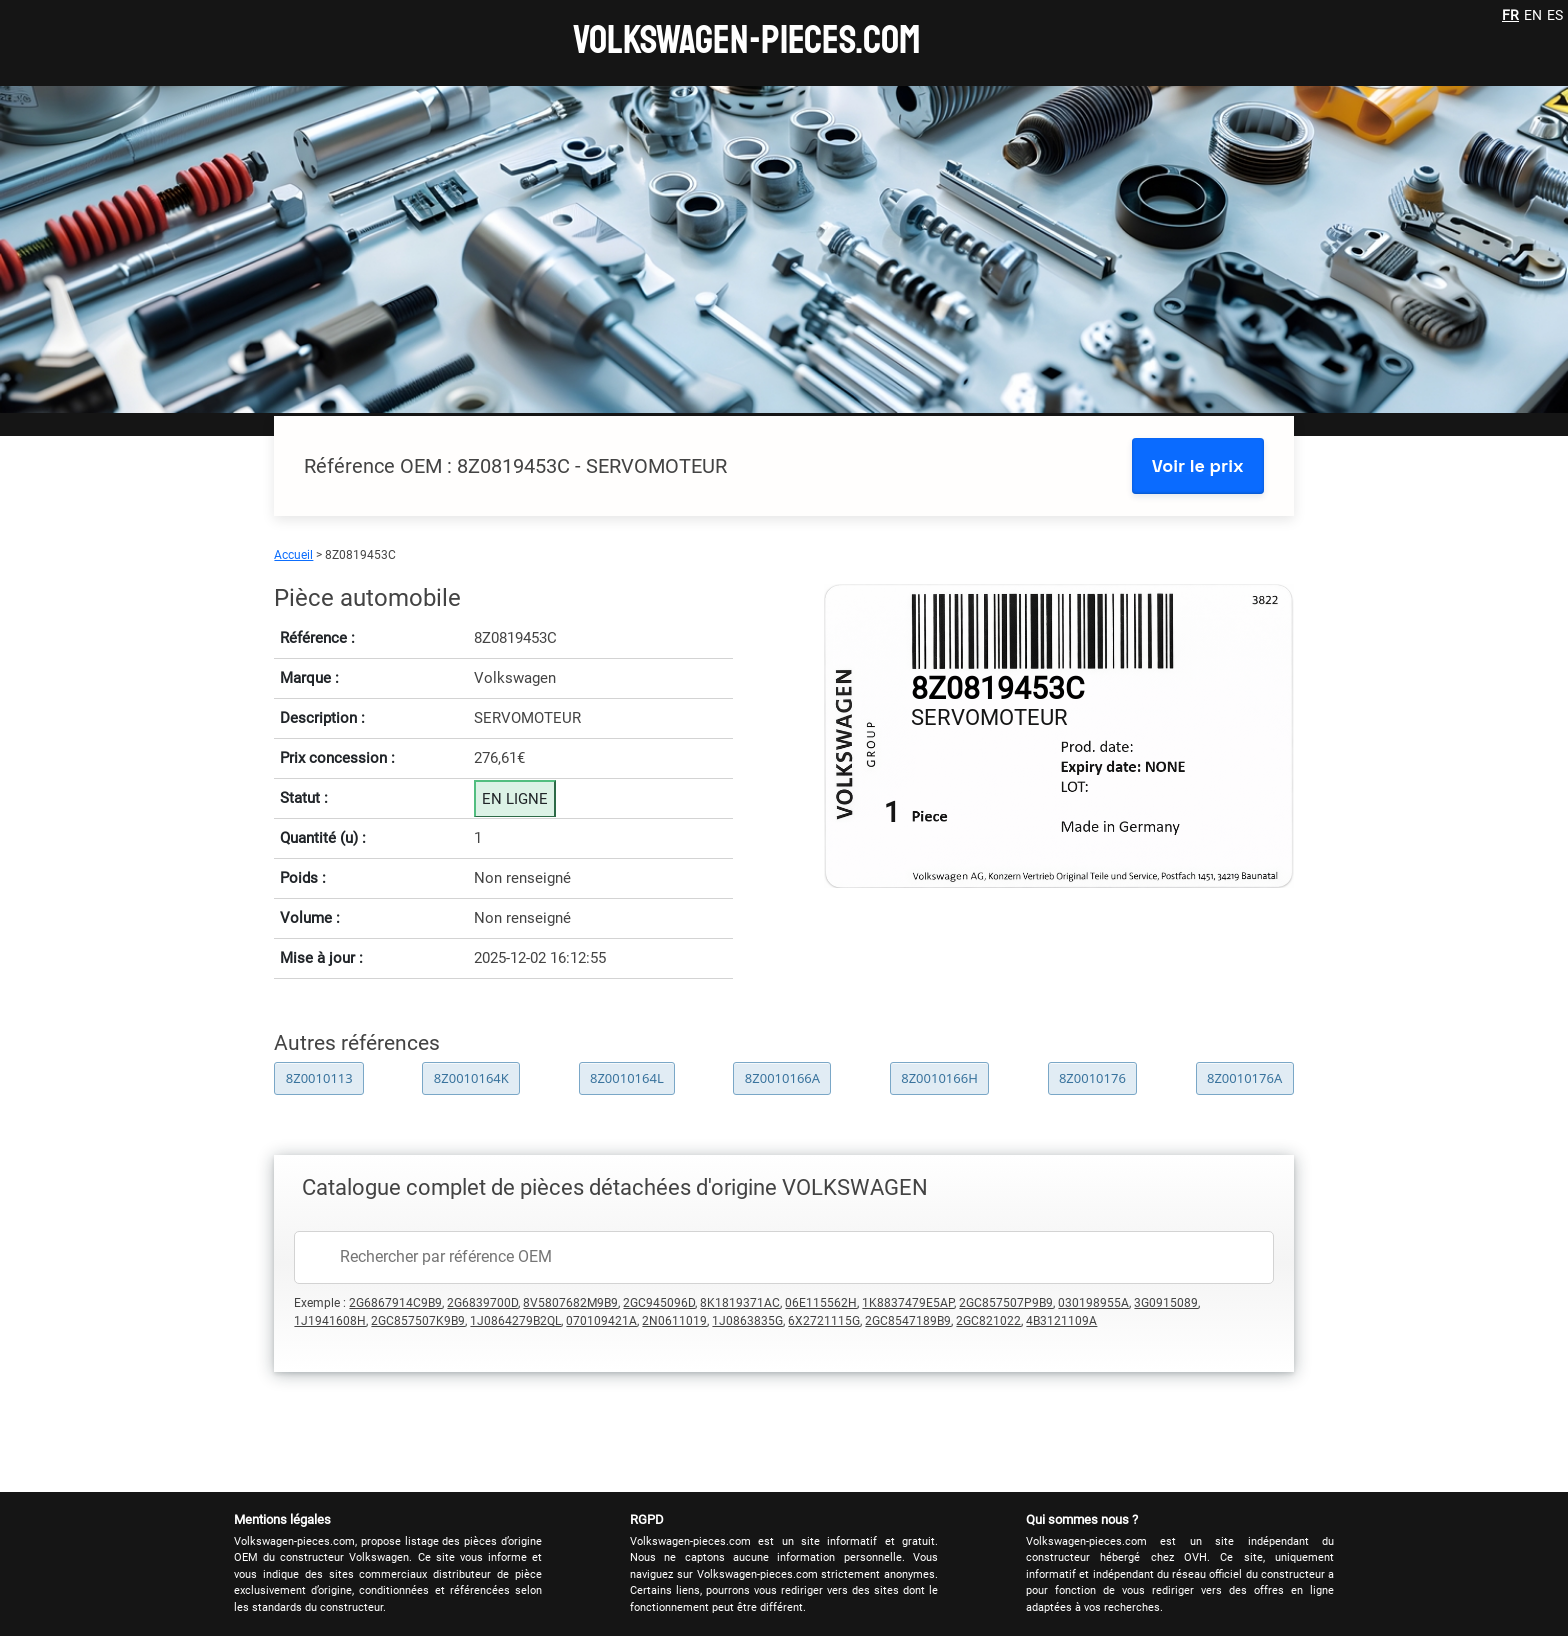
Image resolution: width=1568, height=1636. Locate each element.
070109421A (601, 1321)
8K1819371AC (740, 1303)
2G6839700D (482, 1303)
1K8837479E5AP (908, 1303)
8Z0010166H (939, 1078)
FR (1510, 15)
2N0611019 (674, 1321)
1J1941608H (330, 1321)
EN (1533, 15)
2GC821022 (988, 1321)
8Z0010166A (782, 1078)
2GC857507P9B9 (1006, 1303)
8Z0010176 (1092, 1078)
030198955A (1093, 1303)
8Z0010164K (471, 1078)
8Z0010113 (319, 1078)
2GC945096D (659, 1303)
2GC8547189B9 (908, 1321)
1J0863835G (747, 1321)
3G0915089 (1166, 1303)
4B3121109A (1061, 1321)
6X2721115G (824, 1321)
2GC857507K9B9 (418, 1321)
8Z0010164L (627, 1078)
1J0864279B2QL (515, 1321)
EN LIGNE (515, 799)
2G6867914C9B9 (395, 1303)
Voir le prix (1198, 465)
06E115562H (821, 1303)
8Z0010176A (1244, 1078)
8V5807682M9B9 (570, 1303)
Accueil (293, 555)
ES (1555, 15)
